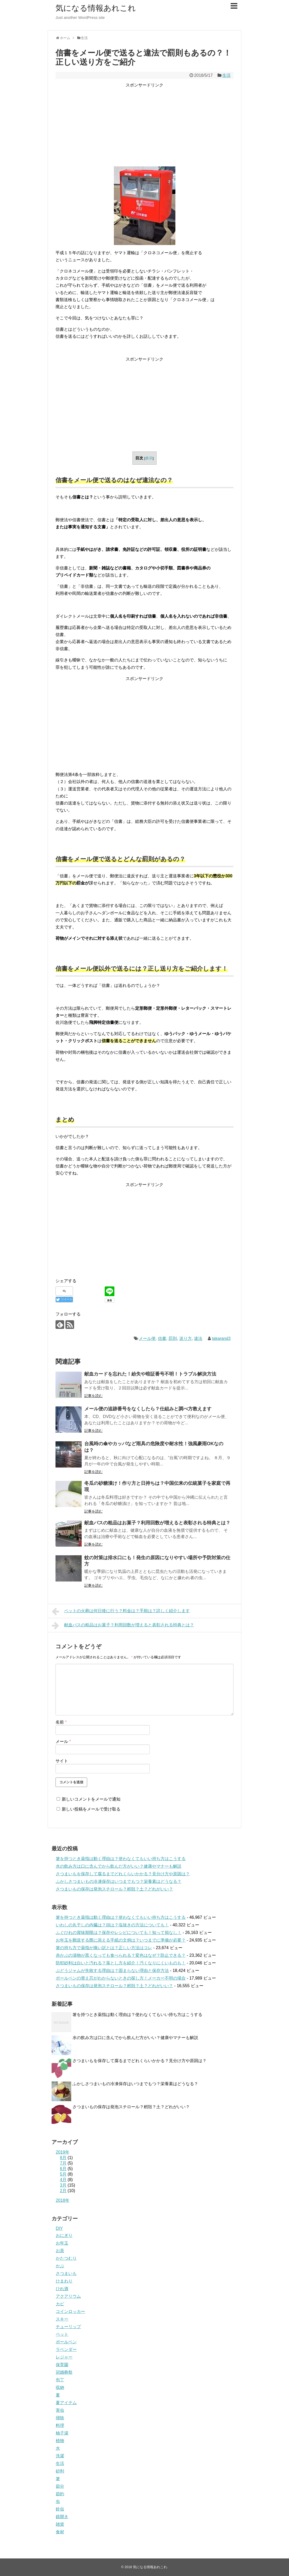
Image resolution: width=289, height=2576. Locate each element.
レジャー (64, 2357)
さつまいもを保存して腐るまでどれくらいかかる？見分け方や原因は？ (123, 1874)
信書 (162, 1338)
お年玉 (62, 2243)
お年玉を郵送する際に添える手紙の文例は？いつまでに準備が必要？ (121, 1940)
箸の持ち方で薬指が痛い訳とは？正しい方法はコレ (104, 1947)
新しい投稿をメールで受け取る (91, 1809)
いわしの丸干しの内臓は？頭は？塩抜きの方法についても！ (112, 1925)
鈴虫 (60, 2509)
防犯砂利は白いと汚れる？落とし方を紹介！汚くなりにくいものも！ (121, 1963)
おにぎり (64, 2235)
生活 (226, 75)
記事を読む (93, 1396)
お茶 (60, 2250)
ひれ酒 (62, 2288)
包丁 (60, 2380)
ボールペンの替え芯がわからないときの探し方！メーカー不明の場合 (121, 1978)
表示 (149, 458)
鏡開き (62, 2516)
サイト (61, 1761)
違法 (198, 1338)
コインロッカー (70, 2311)
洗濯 (60, 2456)
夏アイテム (66, 2402)
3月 (63, 2185)
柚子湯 (62, 2433)
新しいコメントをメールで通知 (91, 1799)
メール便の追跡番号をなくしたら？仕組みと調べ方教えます (148, 1408)
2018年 (62, 2200)
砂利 (60, 2471)
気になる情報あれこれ (95, 8)
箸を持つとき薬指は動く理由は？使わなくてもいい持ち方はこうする (121, 1858)
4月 (63, 2179)
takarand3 (221, 1338)
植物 (60, 2440)
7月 (63, 2163)
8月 (63, 2157)
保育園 (62, 2364)
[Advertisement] (144, 125)
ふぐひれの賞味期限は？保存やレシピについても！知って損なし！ (118, 1932)
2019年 (62, 2152)
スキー (62, 2319)
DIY (59, 2228)
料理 (60, 2425)
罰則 (173, 1338)
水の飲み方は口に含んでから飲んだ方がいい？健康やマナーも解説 (118, 1866)
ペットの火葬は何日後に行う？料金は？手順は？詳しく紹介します (121, 1611)
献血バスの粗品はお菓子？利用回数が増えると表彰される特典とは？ (157, 1522)
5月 (63, 2174)
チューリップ (68, 2326)
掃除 (60, 2418)
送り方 (185, 1338)
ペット (62, 2334)
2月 (63, 2190)
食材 (60, 2532)
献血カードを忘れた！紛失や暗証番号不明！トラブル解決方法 (150, 1374)
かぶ (60, 2266)
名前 (61, 1722)
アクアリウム (68, 2296)
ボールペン (66, 2342)
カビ (60, 2304)
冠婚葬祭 (64, 2372)
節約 (60, 2494)
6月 (63, 2168)
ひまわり (64, 2281)
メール (63, 1741)
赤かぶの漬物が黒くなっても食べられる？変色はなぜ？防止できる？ (121, 1955)
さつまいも (66, 2273)
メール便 (147, 1338)
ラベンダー (66, 2349)
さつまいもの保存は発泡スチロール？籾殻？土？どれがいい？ (114, 1889)
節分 (60, 2486)
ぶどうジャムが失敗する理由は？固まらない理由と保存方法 (112, 1970)
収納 (60, 2387)
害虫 (60, 2410)
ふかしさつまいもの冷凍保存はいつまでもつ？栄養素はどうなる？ (118, 1881)
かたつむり (66, 2258)
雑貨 (60, 2524)
